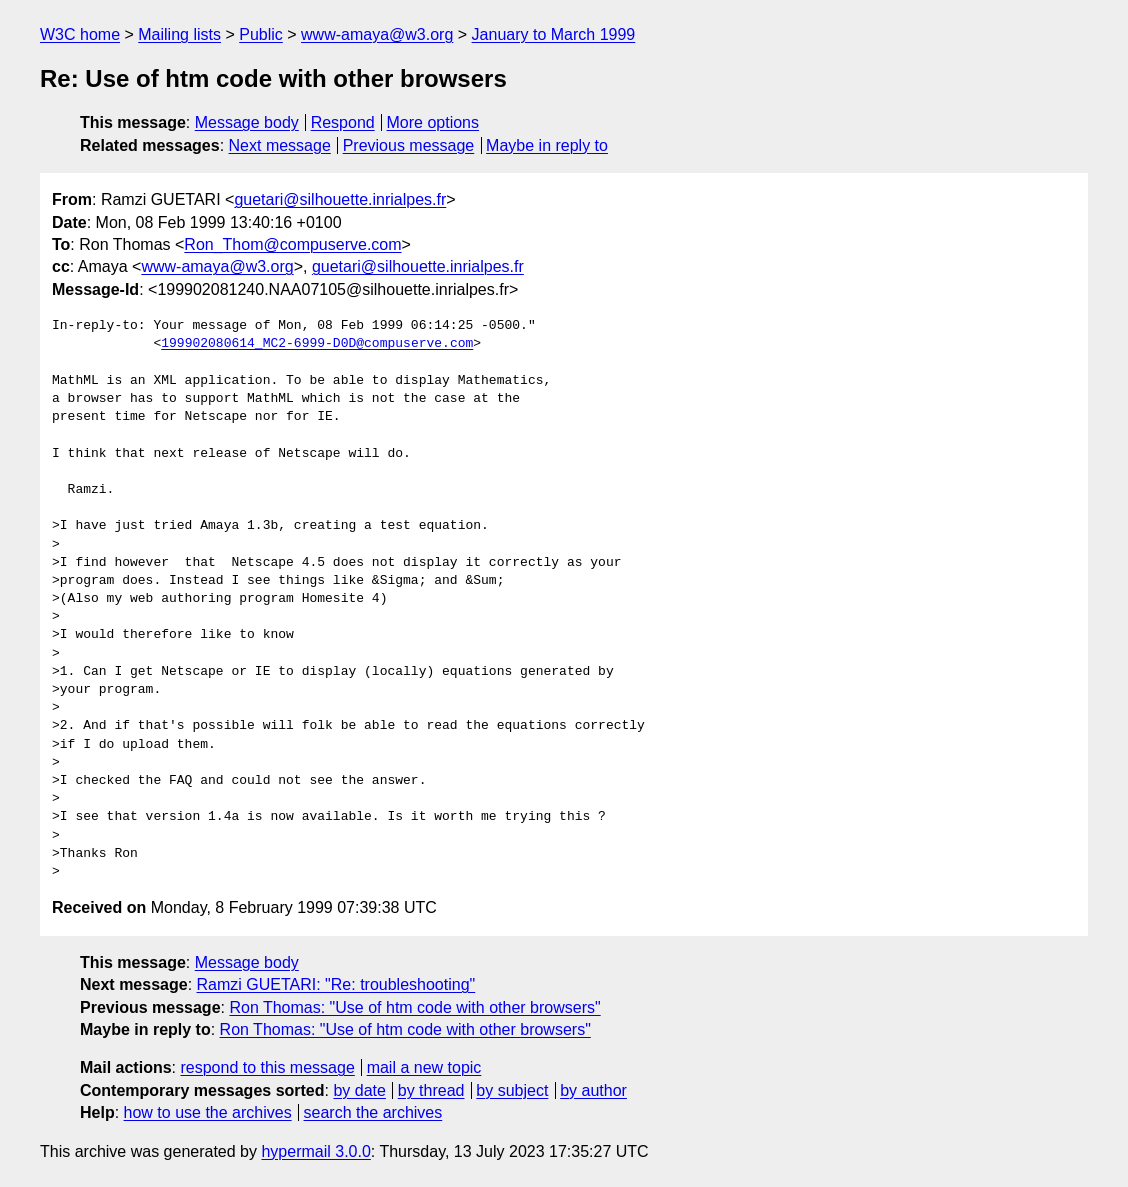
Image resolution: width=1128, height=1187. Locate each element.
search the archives (373, 1112)
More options (433, 122)
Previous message (409, 145)
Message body (247, 122)
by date (359, 1090)
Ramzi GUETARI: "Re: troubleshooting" (336, 984)
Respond (343, 122)
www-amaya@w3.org (377, 34)
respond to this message (267, 1067)
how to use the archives (208, 1112)
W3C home (80, 34)
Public (261, 34)
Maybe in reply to (547, 145)
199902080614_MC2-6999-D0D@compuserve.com (317, 344)
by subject (512, 1090)
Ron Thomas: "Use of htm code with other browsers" (414, 1007)
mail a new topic (424, 1067)
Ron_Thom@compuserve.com (292, 244)
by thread (431, 1090)
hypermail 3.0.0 (315, 1151)
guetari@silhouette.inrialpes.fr (340, 199)
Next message (280, 145)
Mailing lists (179, 34)
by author (593, 1090)
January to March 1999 (554, 34)
